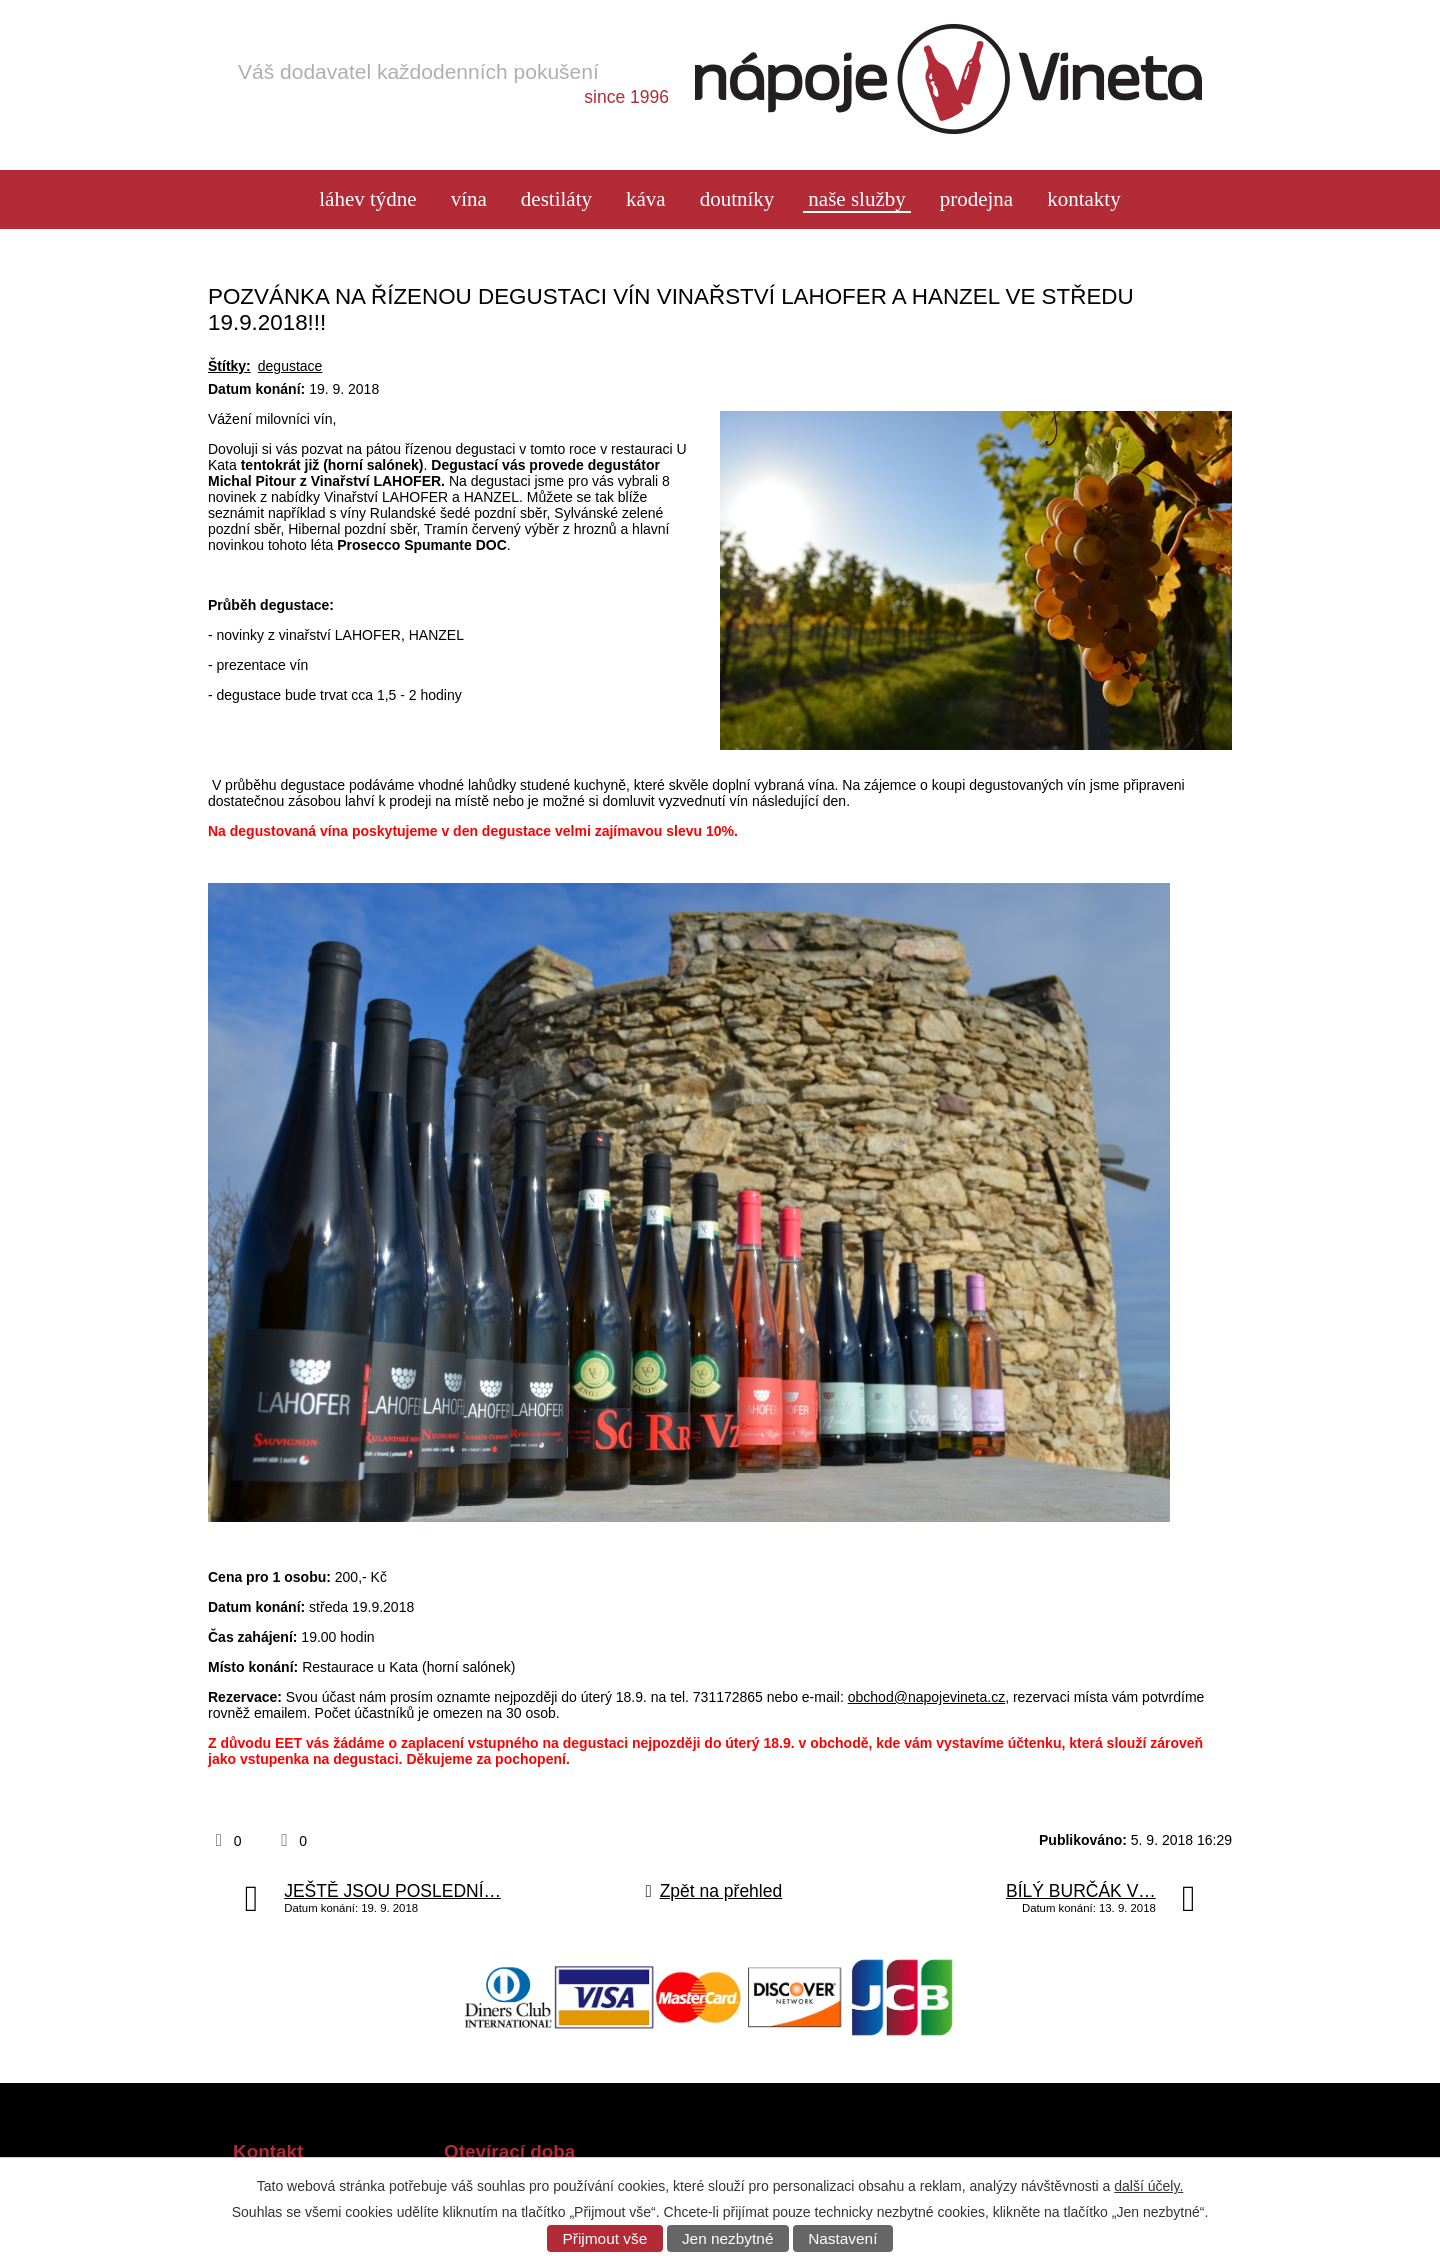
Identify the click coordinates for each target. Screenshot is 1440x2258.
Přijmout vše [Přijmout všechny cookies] (605, 2238)
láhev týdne (367, 199)
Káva (646, 199)
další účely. (1148, 2186)
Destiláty (556, 199)
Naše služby (856, 199)
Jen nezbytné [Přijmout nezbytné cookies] (728, 2238)
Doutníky (737, 199)
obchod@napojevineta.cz (926, 1697)
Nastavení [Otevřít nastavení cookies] (842, 2238)
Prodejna (976, 199)
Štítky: (229, 366)
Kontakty (1084, 199)
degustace (290, 366)
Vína (469, 199)
